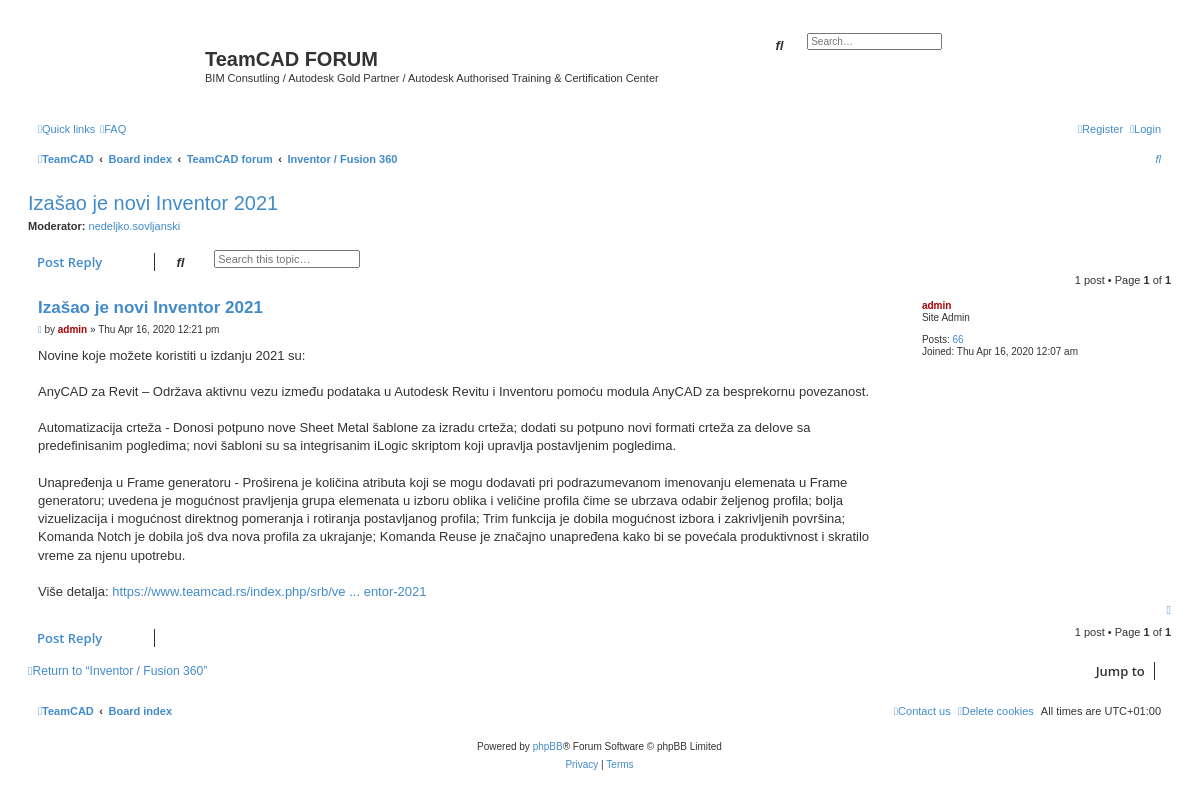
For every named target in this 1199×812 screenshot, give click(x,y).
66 (958, 339)
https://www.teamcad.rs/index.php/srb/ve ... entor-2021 (269, 591)
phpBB (548, 746)
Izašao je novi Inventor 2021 (153, 203)
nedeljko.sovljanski (135, 226)
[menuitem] (113, 129)
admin (936, 305)
